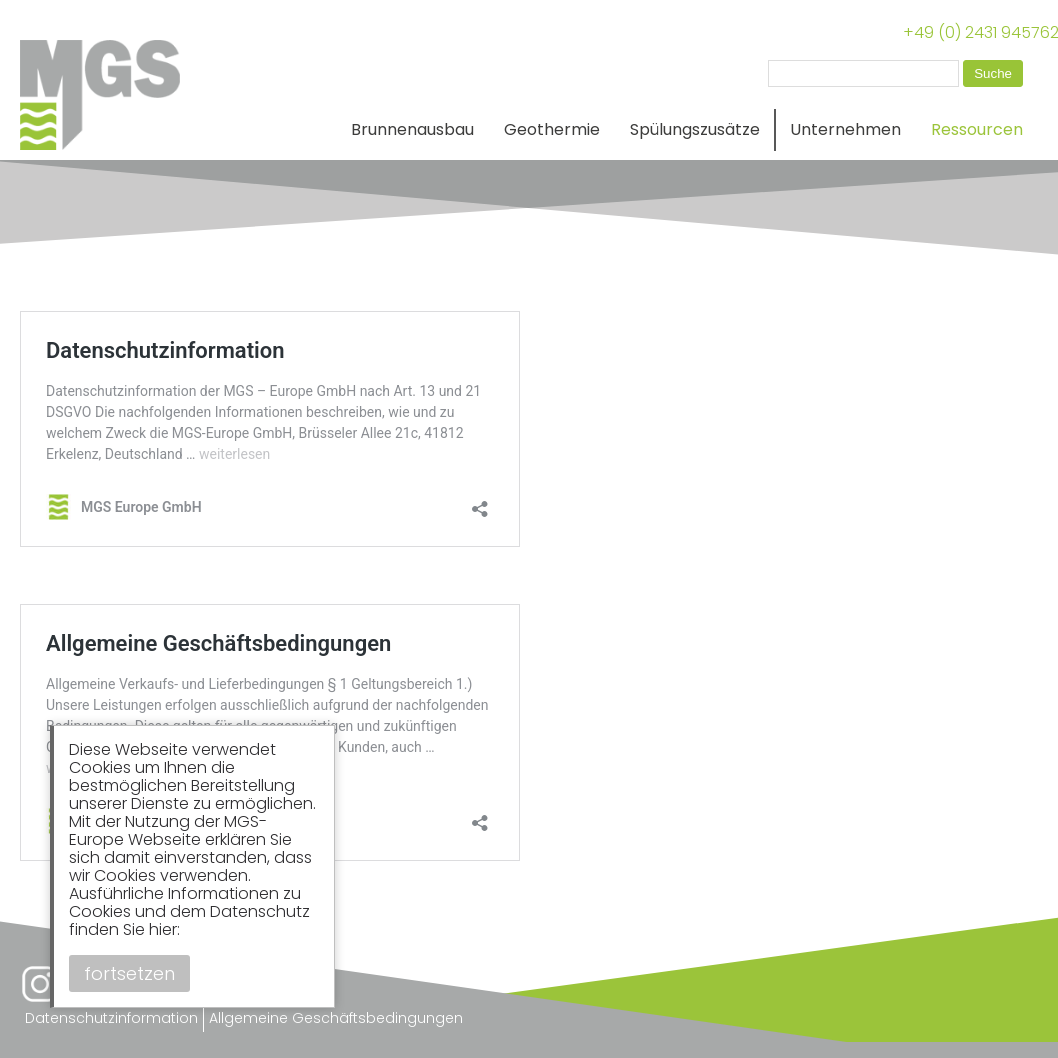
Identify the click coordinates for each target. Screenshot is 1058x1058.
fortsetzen (129, 973)
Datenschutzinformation (111, 1018)
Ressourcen (977, 129)
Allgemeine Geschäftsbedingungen (336, 1018)
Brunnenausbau (412, 129)
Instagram (40, 984)
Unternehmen (845, 129)
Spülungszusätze (695, 129)
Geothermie (552, 129)
